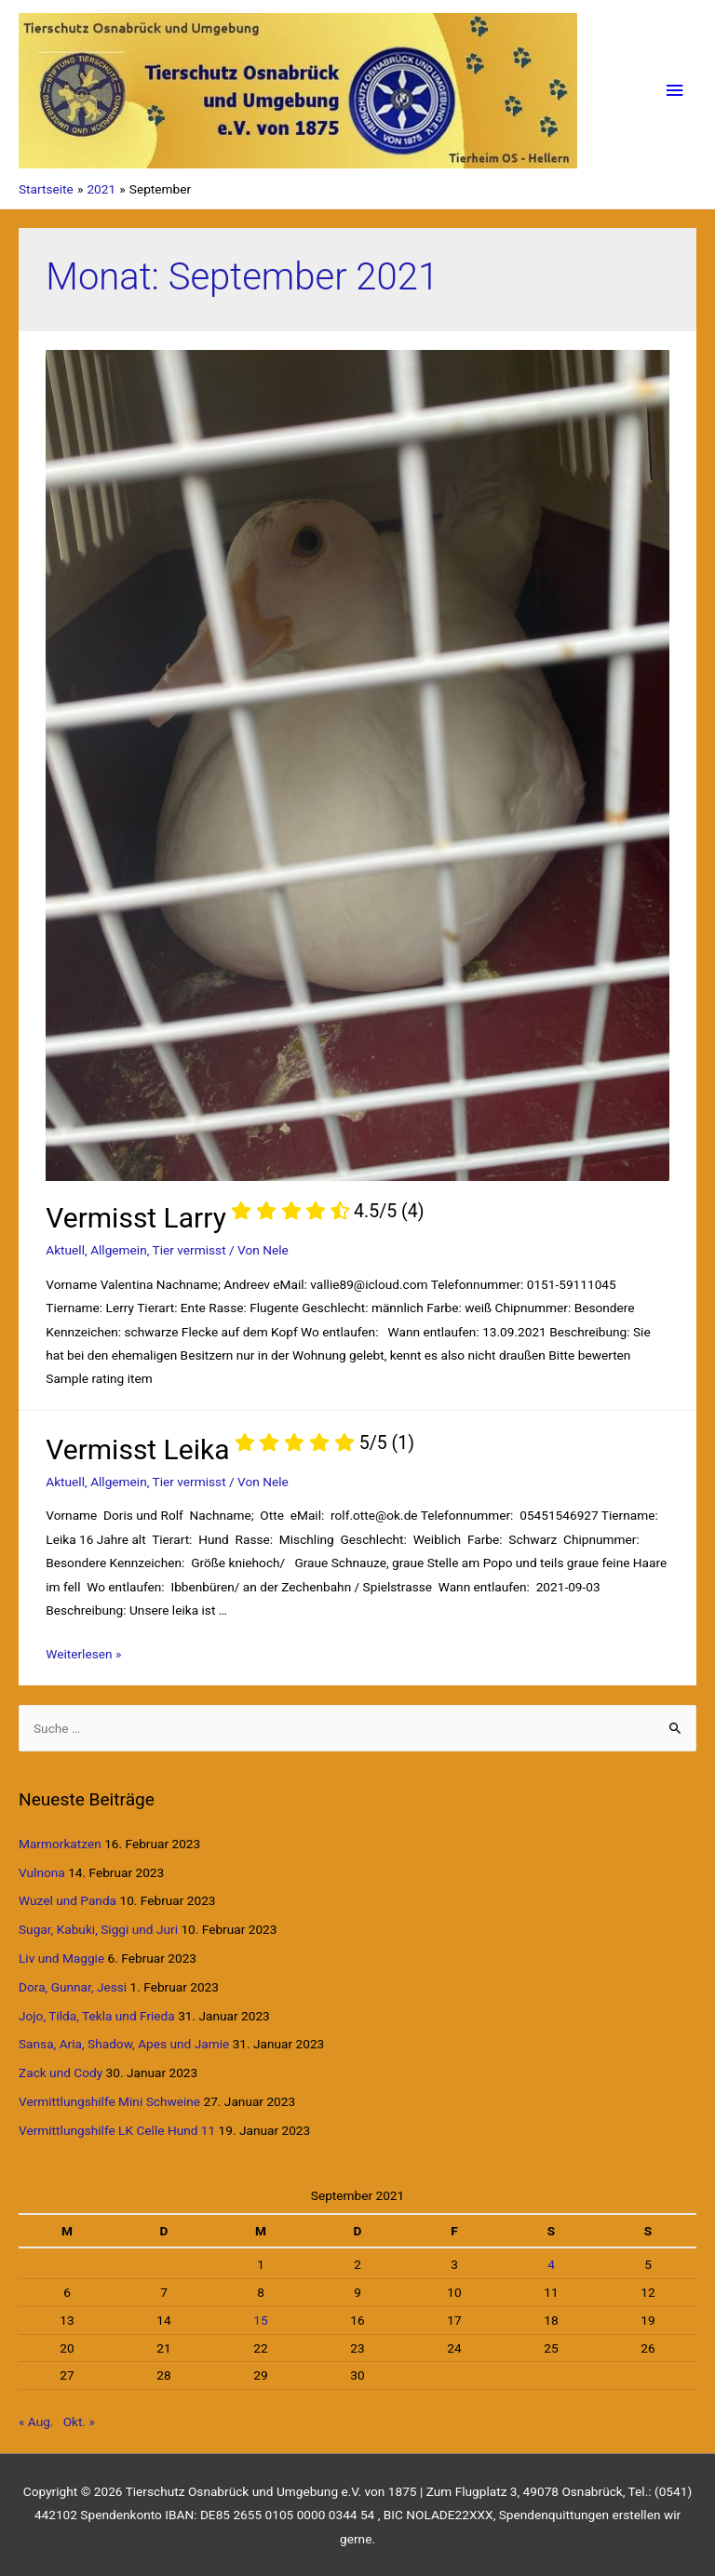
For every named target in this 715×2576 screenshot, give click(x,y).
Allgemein (118, 1249)
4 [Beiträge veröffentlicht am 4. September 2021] (551, 2264)
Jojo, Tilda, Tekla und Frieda (97, 2015)
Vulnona (42, 1872)
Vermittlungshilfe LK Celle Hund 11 (117, 2130)
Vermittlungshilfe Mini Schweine (109, 2101)
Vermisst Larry (235, 1217)
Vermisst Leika (230, 1449)
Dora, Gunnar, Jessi (73, 1986)
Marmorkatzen (60, 1843)
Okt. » (79, 2421)
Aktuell (65, 1249)
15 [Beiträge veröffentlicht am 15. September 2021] (260, 2320)
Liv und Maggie (61, 1958)
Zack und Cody (60, 2072)
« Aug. (36, 2421)
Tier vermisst (189, 1249)
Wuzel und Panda (67, 1900)
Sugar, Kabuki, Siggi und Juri (98, 1929)
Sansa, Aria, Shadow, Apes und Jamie (124, 2043)
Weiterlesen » (83, 1653)
